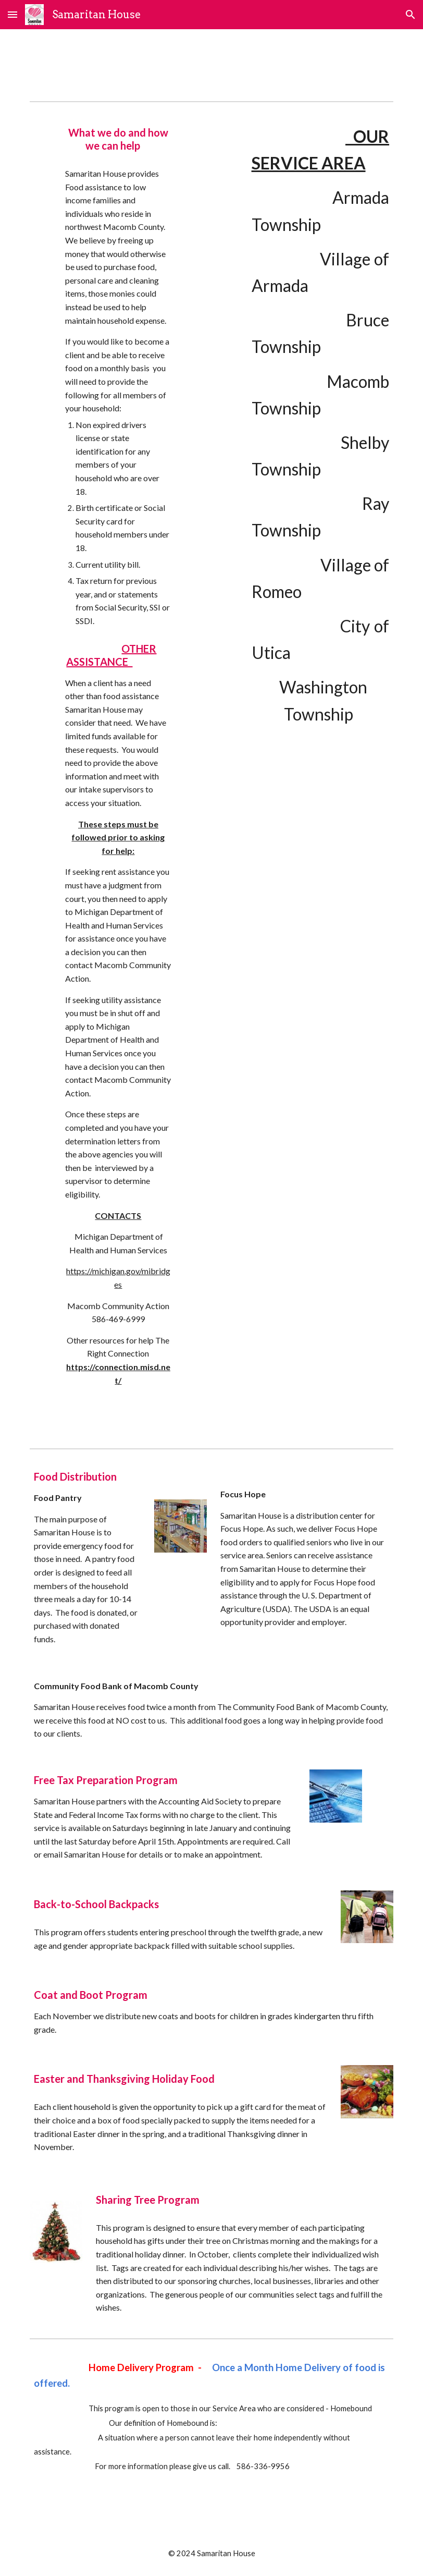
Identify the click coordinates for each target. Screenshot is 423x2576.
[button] (12, 14)
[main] (118, 139)
